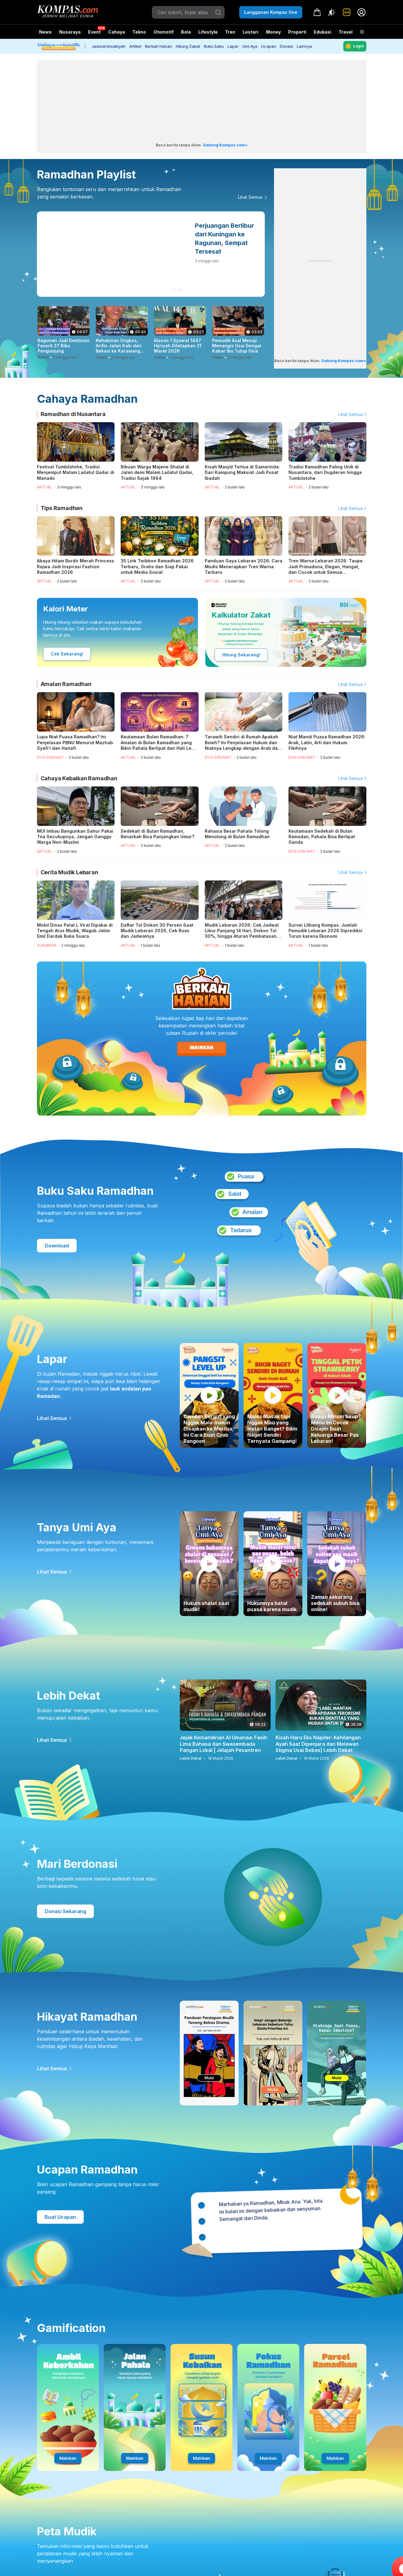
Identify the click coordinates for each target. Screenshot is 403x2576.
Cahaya (116, 32)
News (45, 32)
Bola (186, 32)
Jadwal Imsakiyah (109, 46)
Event (94, 32)
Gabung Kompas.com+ (225, 145)
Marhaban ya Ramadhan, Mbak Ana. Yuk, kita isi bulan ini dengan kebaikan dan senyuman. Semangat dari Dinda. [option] (270, 2210)
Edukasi (322, 32)
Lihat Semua (250, 197)
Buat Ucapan (60, 2217)
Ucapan (268, 46)
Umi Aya (249, 46)
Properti (297, 32)
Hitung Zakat (188, 46)
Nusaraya (70, 32)
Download (57, 1246)
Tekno (139, 32)
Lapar (233, 46)
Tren (230, 32)
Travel (346, 32)
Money (273, 32)
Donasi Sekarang (65, 1911)
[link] (347, 12)
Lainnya (304, 46)
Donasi (286, 46)
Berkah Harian (158, 46)
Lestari (250, 34)
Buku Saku (214, 46)
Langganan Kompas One (270, 12)
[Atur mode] (332, 12)
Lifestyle (208, 32)
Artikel (135, 46)
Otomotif (164, 32)
